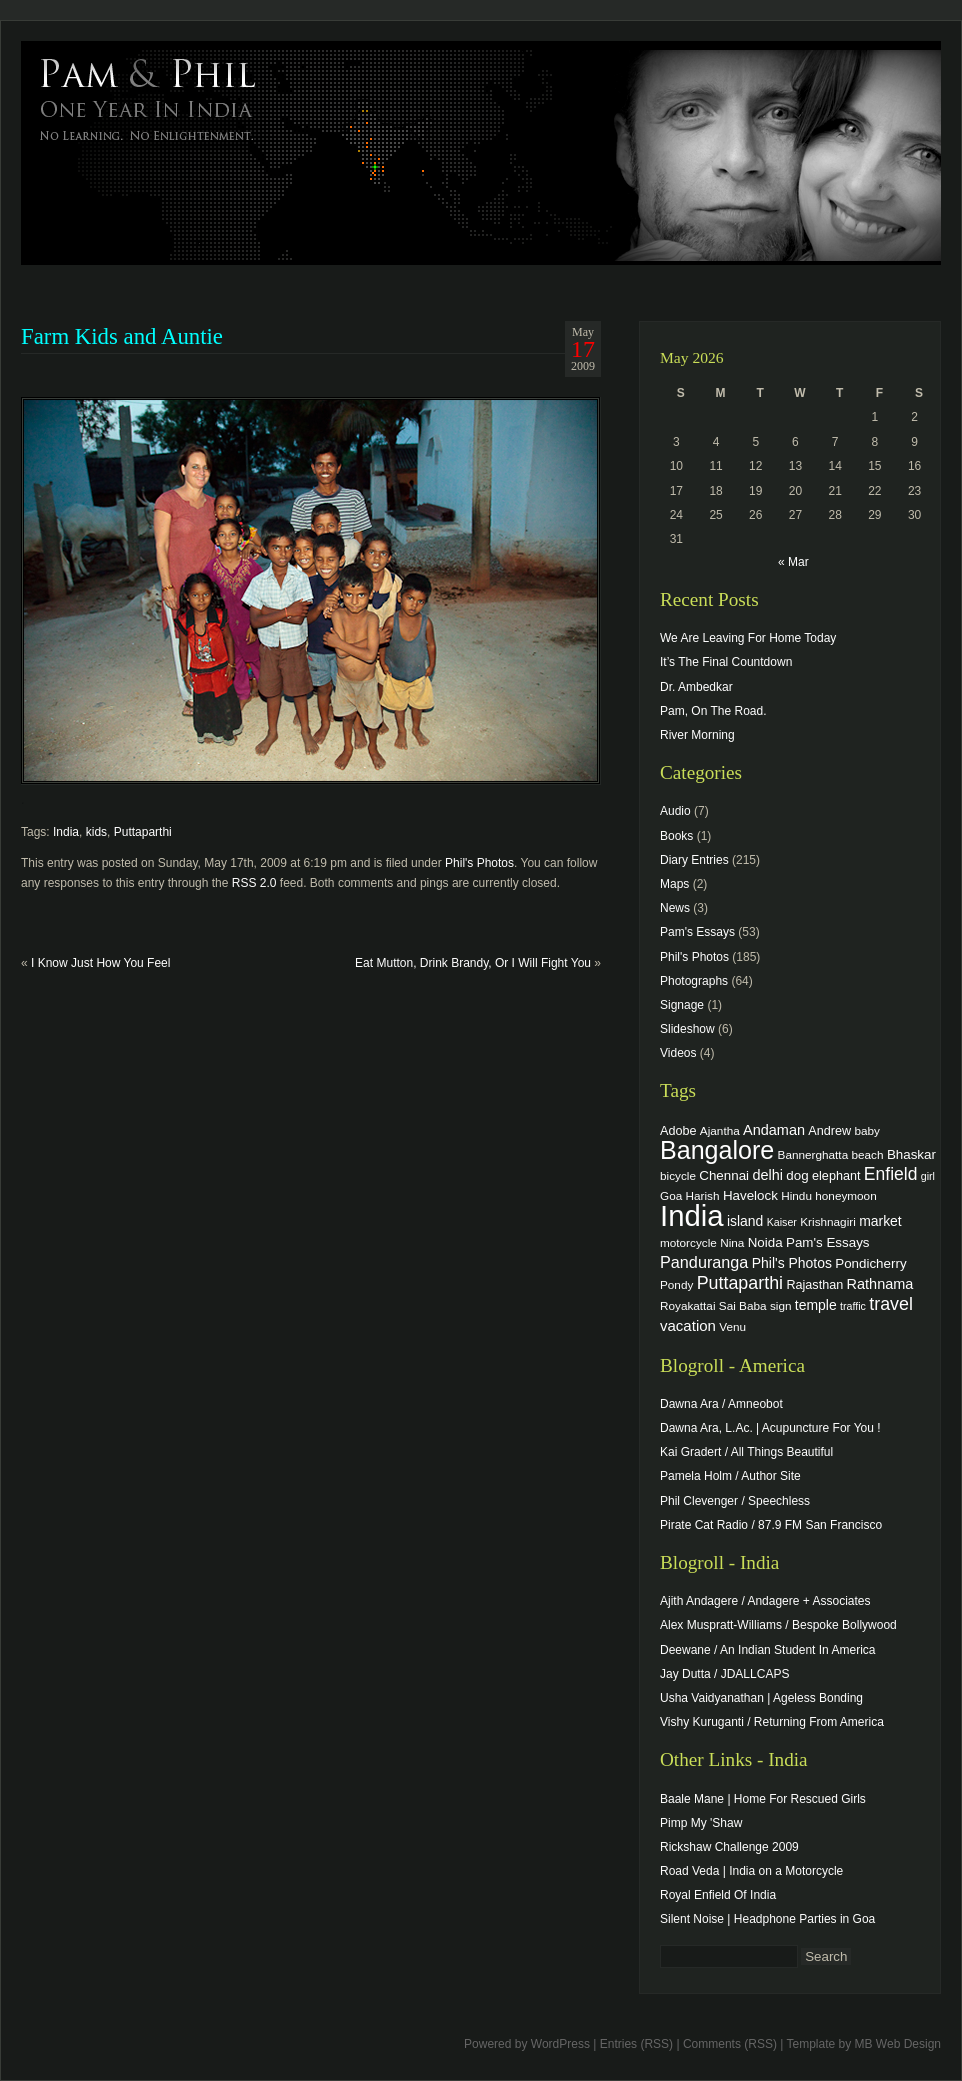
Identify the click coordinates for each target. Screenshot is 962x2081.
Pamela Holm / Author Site (730, 1476)
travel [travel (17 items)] (891, 1304)
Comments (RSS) (730, 2044)
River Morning (697, 735)
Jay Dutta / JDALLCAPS (724, 1674)
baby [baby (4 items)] (867, 1130)
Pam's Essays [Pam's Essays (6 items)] (828, 1242)
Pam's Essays (697, 932)
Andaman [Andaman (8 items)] (774, 1130)
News (675, 908)
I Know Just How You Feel (100, 963)
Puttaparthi (143, 832)
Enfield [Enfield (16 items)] (891, 1174)
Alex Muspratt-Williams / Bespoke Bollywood (778, 1625)
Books (676, 836)
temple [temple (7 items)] (816, 1305)
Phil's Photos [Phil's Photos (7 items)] (792, 1263)
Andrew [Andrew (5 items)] (829, 1131)
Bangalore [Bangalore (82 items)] (717, 1150)
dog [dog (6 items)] (797, 1175)
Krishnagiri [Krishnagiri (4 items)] (828, 1221)
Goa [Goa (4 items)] (671, 1195)
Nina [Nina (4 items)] (732, 1242)
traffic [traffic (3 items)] (853, 1306)
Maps (674, 884)
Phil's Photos (479, 863)
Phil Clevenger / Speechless (735, 1501)
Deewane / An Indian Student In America (767, 1650)
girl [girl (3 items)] (928, 1176)
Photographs (694, 981)
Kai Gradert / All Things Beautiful (746, 1452)
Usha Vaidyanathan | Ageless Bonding (761, 1698)
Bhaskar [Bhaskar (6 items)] (911, 1154)
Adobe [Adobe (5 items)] (678, 1131)
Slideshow (687, 1029)
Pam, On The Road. (713, 711)
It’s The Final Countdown (726, 662)
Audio (675, 811)
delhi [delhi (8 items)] (767, 1175)
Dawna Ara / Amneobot (721, 1404)
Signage (682, 1005)
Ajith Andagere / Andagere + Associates (765, 1601)
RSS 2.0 (254, 883)
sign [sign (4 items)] (781, 1305)
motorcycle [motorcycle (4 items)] (688, 1242)
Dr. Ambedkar (696, 687)
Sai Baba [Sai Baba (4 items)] (743, 1305)
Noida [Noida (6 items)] (765, 1242)
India (66, 832)
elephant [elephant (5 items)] (836, 1176)
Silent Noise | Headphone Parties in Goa (767, 1919)
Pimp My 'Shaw (701, 1823)
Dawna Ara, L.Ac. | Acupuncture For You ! (770, 1428)
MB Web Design (898, 2044)
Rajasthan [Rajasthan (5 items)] (814, 1285)
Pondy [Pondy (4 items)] (676, 1284)
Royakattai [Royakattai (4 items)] (688, 1305)
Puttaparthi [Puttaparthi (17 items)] (740, 1283)
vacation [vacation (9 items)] (688, 1325)
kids (96, 832)
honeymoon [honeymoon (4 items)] (845, 1195)
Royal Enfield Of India (718, 1895)
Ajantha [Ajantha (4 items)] (720, 1130)
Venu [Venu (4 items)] (732, 1326)
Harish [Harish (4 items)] (703, 1195)
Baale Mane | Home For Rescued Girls (763, 1799)
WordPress (560, 2044)
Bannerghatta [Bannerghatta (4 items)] (813, 1154)
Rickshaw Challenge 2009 (729, 1847)
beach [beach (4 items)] (868, 1154)
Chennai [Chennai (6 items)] (724, 1175)
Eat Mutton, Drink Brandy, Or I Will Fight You (473, 963)
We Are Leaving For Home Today (748, 638)
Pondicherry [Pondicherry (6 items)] (870, 1263)
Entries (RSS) (636, 2044)
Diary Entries (694, 860)
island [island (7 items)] (745, 1221)
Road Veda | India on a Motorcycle (751, 1871)
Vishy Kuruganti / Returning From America (772, 1722)
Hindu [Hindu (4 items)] (796, 1195)
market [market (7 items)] (880, 1221)
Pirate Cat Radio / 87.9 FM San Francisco (771, 1525)
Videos (678, 1053)
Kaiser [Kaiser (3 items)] (782, 1222)
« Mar (793, 562)
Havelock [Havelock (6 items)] (750, 1195)
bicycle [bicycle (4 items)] (678, 1175)
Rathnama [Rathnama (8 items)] (880, 1284)
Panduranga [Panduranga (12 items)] (704, 1262)
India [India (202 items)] (692, 1215)
